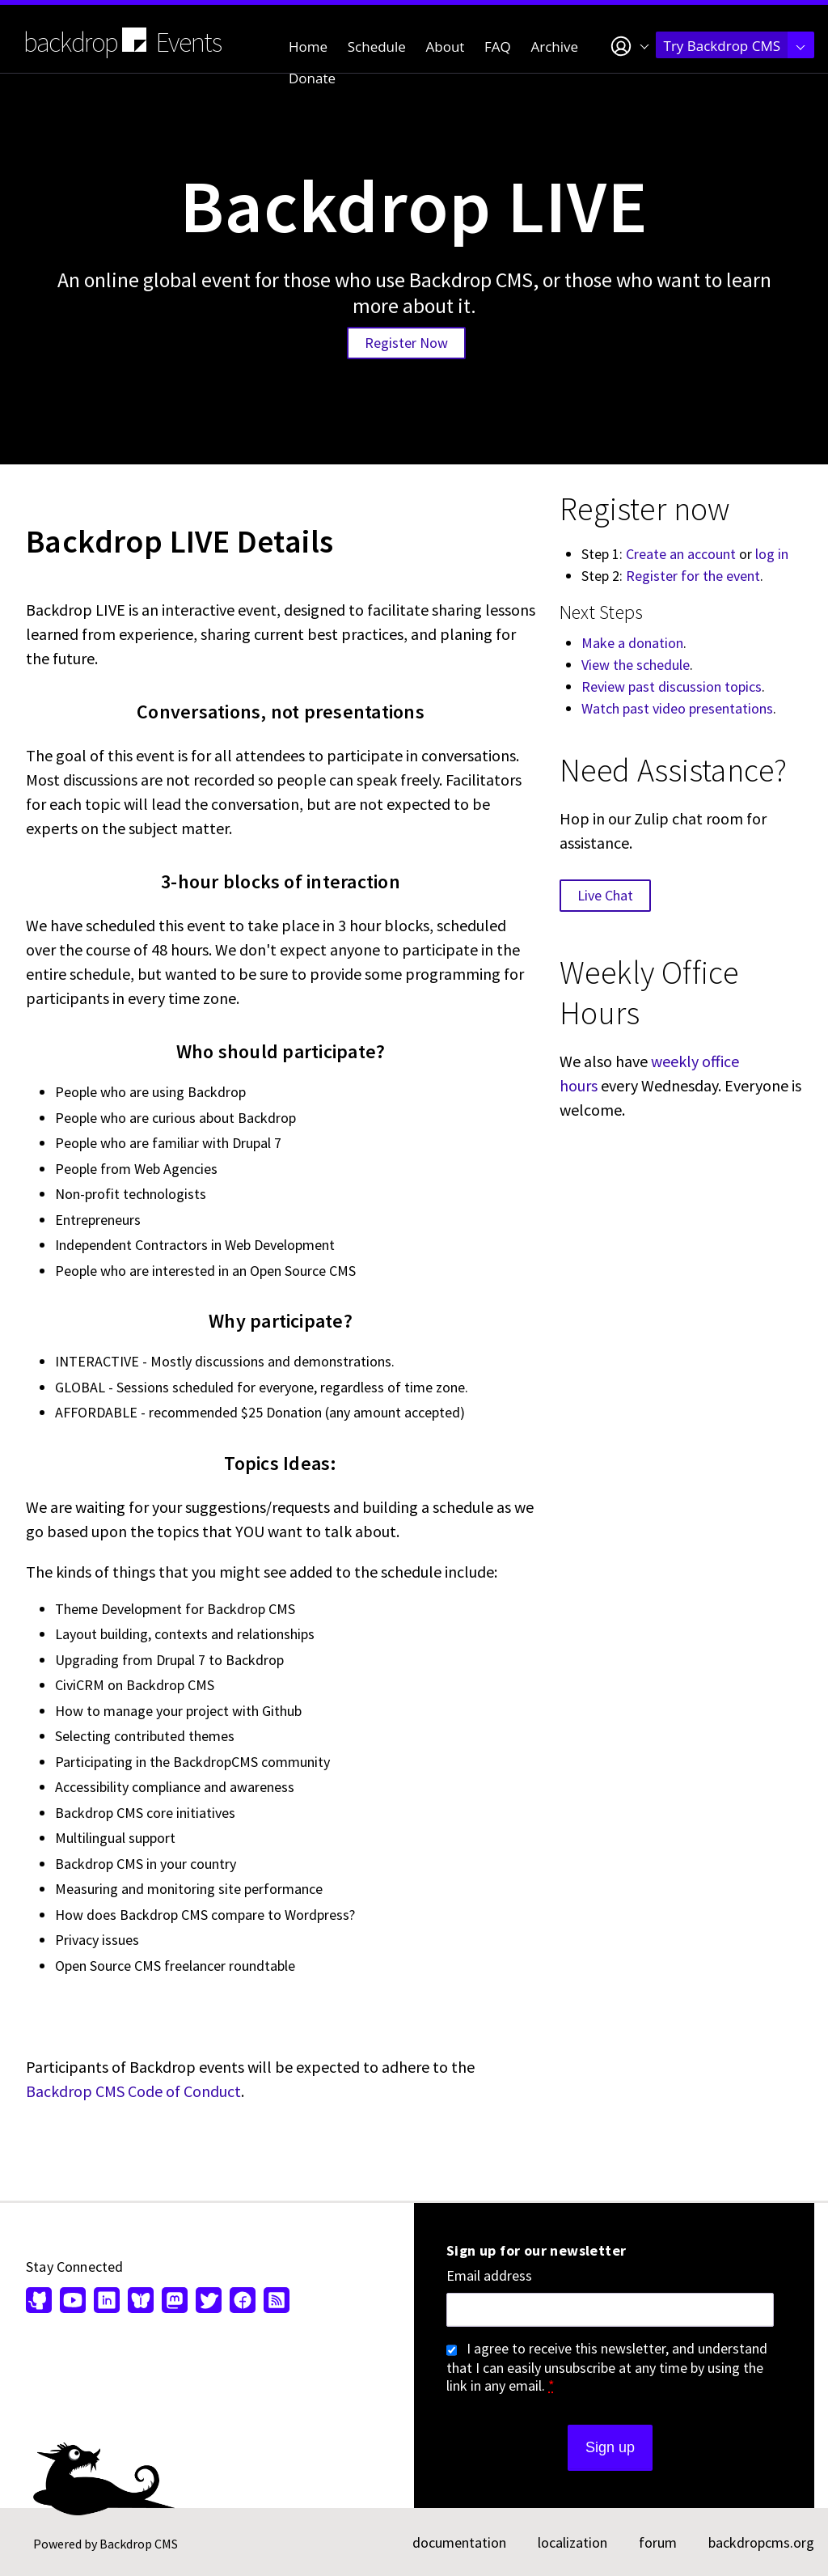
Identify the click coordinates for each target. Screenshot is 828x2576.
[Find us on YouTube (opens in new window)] (73, 2301)
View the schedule (635, 664)
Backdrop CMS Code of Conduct (133, 2091)
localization (572, 2542)
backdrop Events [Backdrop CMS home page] (122, 41)
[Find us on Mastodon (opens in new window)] (175, 2301)
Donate (312, 78)
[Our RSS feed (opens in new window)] (274, 2301)
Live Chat (605, 895)
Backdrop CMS (138, 2544)
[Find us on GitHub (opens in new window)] (41, 2301)
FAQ (497, 46)
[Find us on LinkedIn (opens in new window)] (107, 2301)
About (445, 46)
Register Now (406, 342)
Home (308, 46)
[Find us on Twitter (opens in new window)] (209, 2301)
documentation (459, 2542)
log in (771, 553)
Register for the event (693, 575)
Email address (489, 2276)
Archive (555, 46)
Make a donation (632, 642)
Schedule (377, 46)
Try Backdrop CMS (734, 45)
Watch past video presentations (677, 708)
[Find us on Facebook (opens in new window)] (243, 2301)
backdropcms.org (761, 2542)
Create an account (681, 553)
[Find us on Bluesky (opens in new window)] (141, 2301)
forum (658, 2542)
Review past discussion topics (671, 686)
